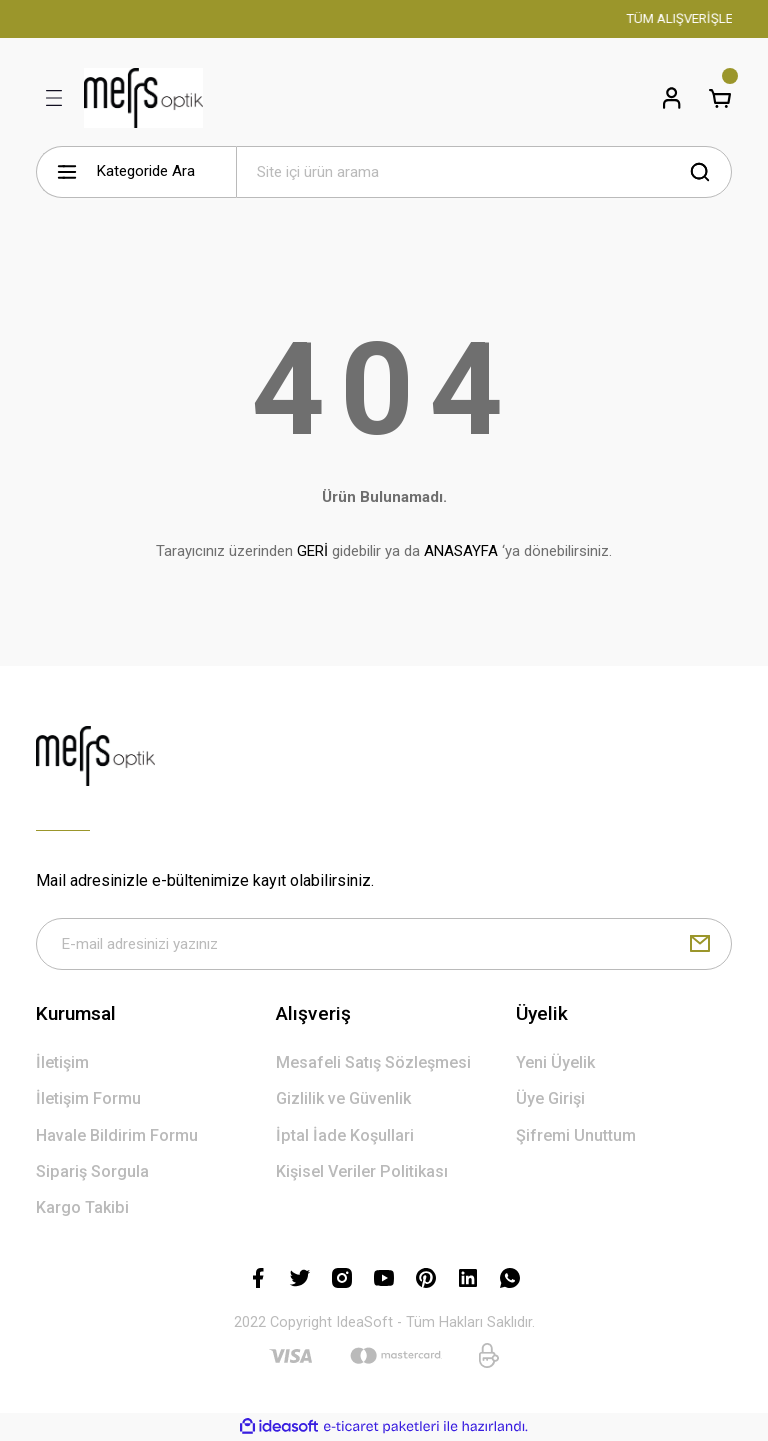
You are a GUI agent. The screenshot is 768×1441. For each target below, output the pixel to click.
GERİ (312, 551)
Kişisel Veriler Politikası (362, 1171)
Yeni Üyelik (555, 1062)
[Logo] (143, 98)
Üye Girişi (550, 1098)
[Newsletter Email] (384, 944)
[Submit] (700, 944)
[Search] (484, 172)
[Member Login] (672, 98)
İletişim (62, 1062)
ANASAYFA (461, 551)
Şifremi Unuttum (576, 1135)
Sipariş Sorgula (92, 1171)
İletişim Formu (88, 1098)
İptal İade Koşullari (345, 1135)
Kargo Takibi (82, 1207)
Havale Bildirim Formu (117, 1135)
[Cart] (720, 98)
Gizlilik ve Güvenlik (343, 1098)
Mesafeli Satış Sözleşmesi (373, 1062)
